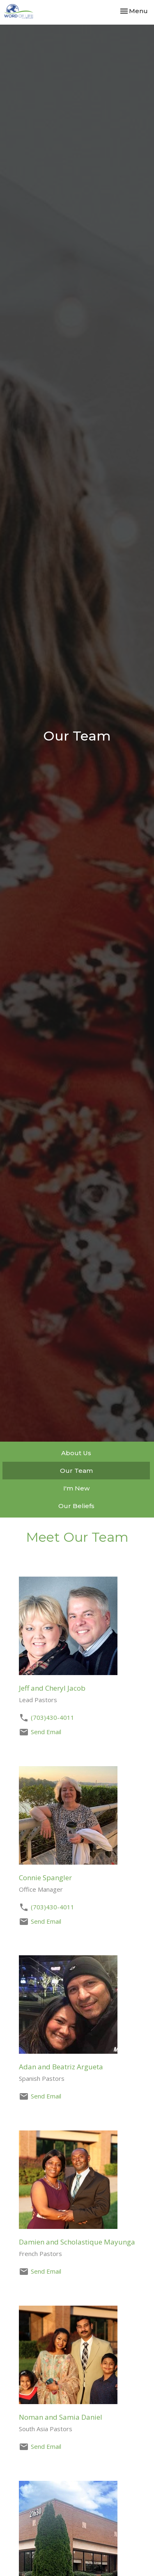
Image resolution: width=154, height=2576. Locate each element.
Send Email (46, 1732)
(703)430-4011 (52, 1717)
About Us (76, 1453)
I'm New (76, 1488)
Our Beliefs (76, 1506)
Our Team (76, 1470)
